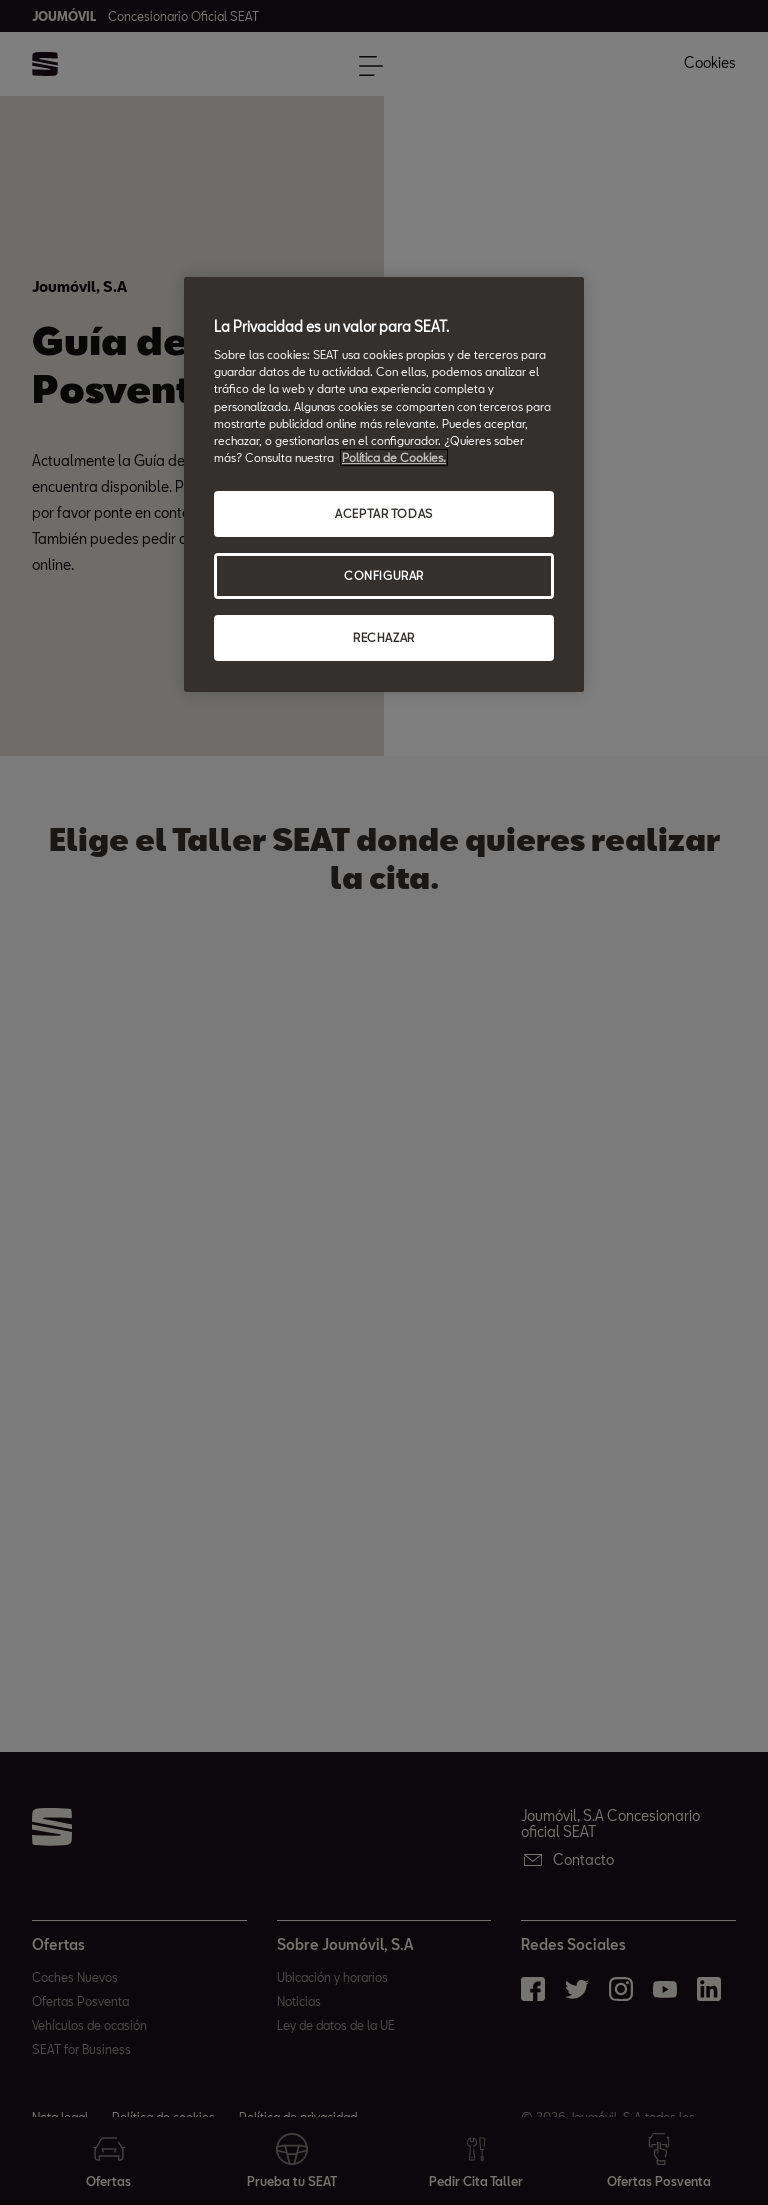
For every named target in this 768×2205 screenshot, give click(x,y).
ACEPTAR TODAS (383, 513)
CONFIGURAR (384, 575)
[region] (384, 484)
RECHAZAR (384, 637)
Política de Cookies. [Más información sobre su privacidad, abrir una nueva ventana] (394, 457)
